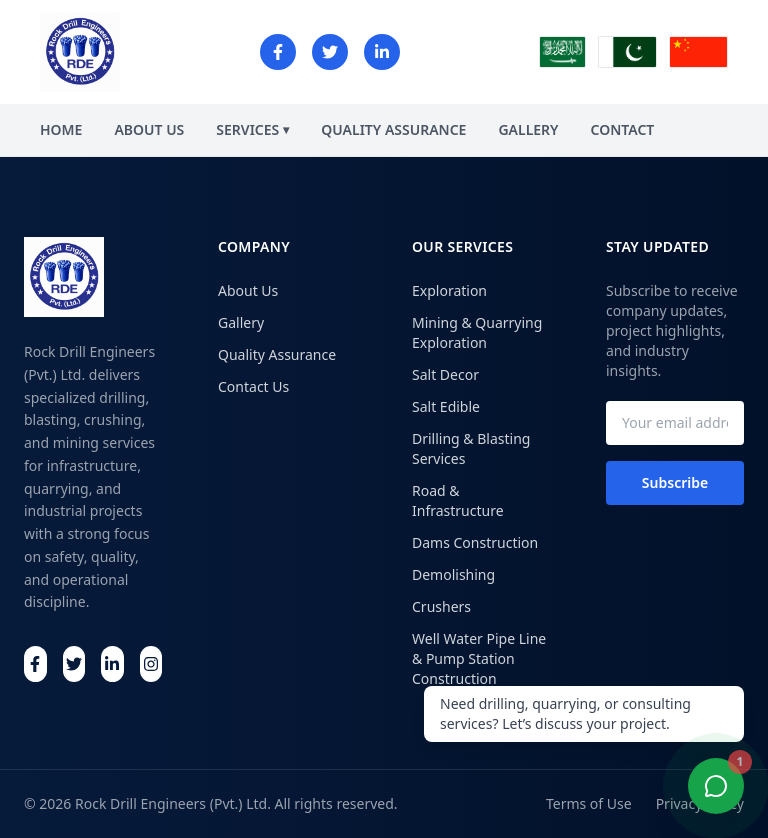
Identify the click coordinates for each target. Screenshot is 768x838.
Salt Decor (445, 374)
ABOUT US (149, 129)
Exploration (449, 290)
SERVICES (252, 129)
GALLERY (528, 129)
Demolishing (453, 574)
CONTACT (623, 129)
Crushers (441, 606)
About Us (248, 290)
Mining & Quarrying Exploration (477, 332)
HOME (61, 129)
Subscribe (675, 482)
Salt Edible (446, 406)
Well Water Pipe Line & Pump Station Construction (479, 658)
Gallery (241, 322)
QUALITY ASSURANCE (393, 129)
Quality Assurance (277, 354)
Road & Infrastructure (458, 500)
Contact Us (253, 386)
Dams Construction (475, 542)
